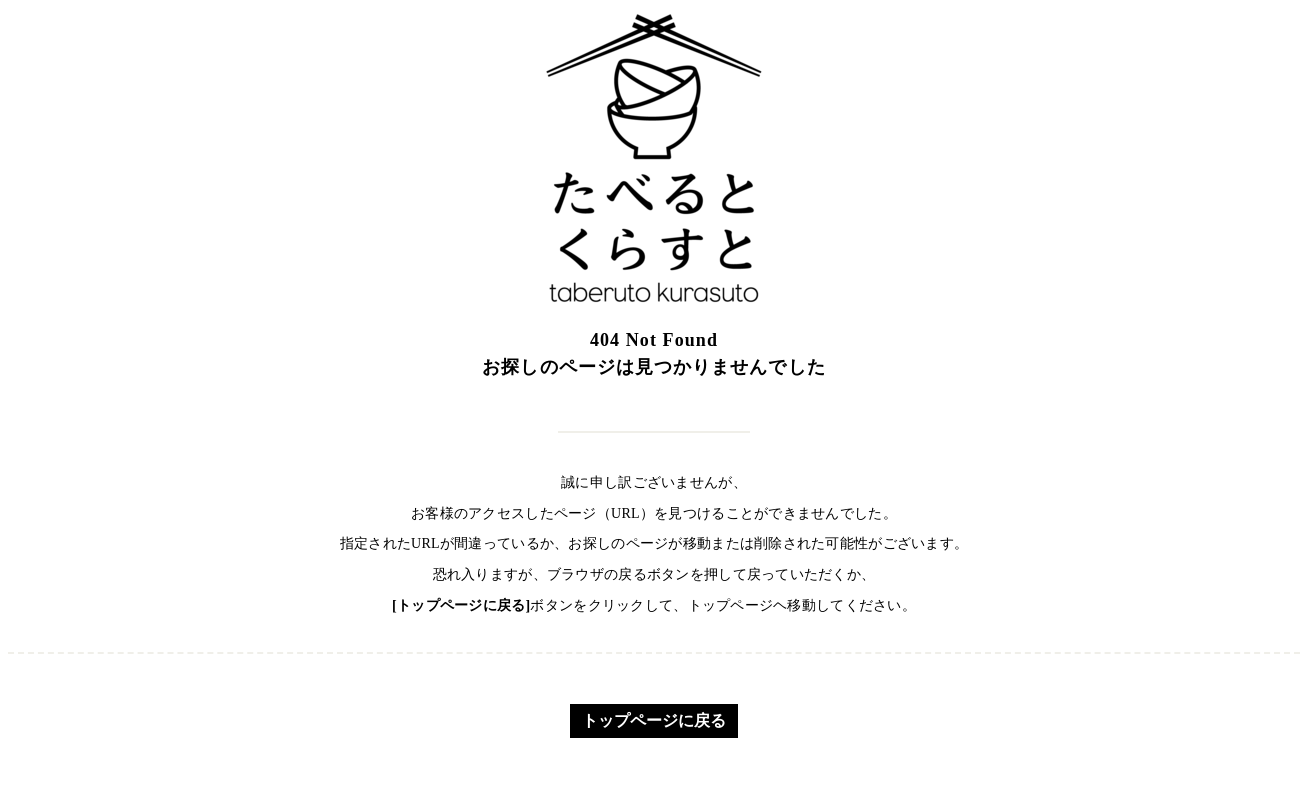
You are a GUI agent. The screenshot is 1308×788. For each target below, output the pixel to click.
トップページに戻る (654, 720)
